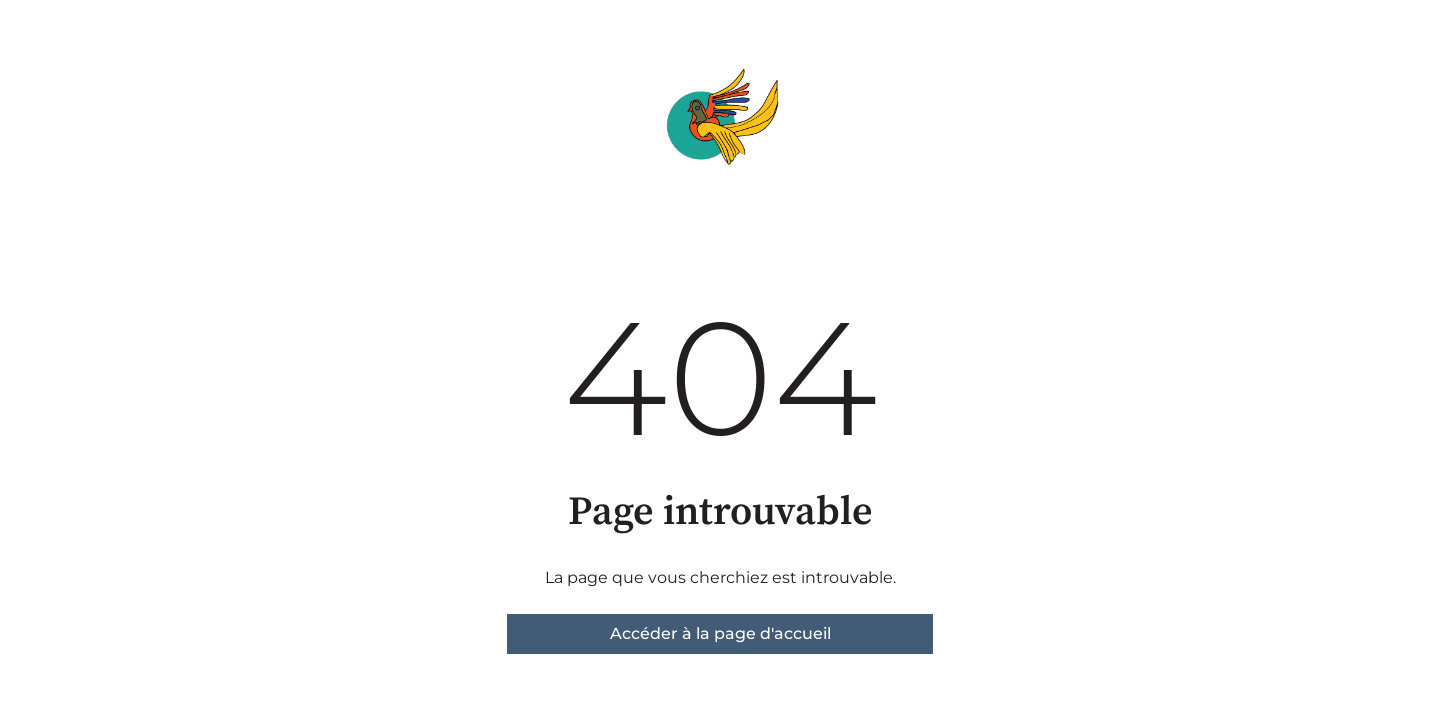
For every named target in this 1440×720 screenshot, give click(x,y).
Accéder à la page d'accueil (720, 633)
